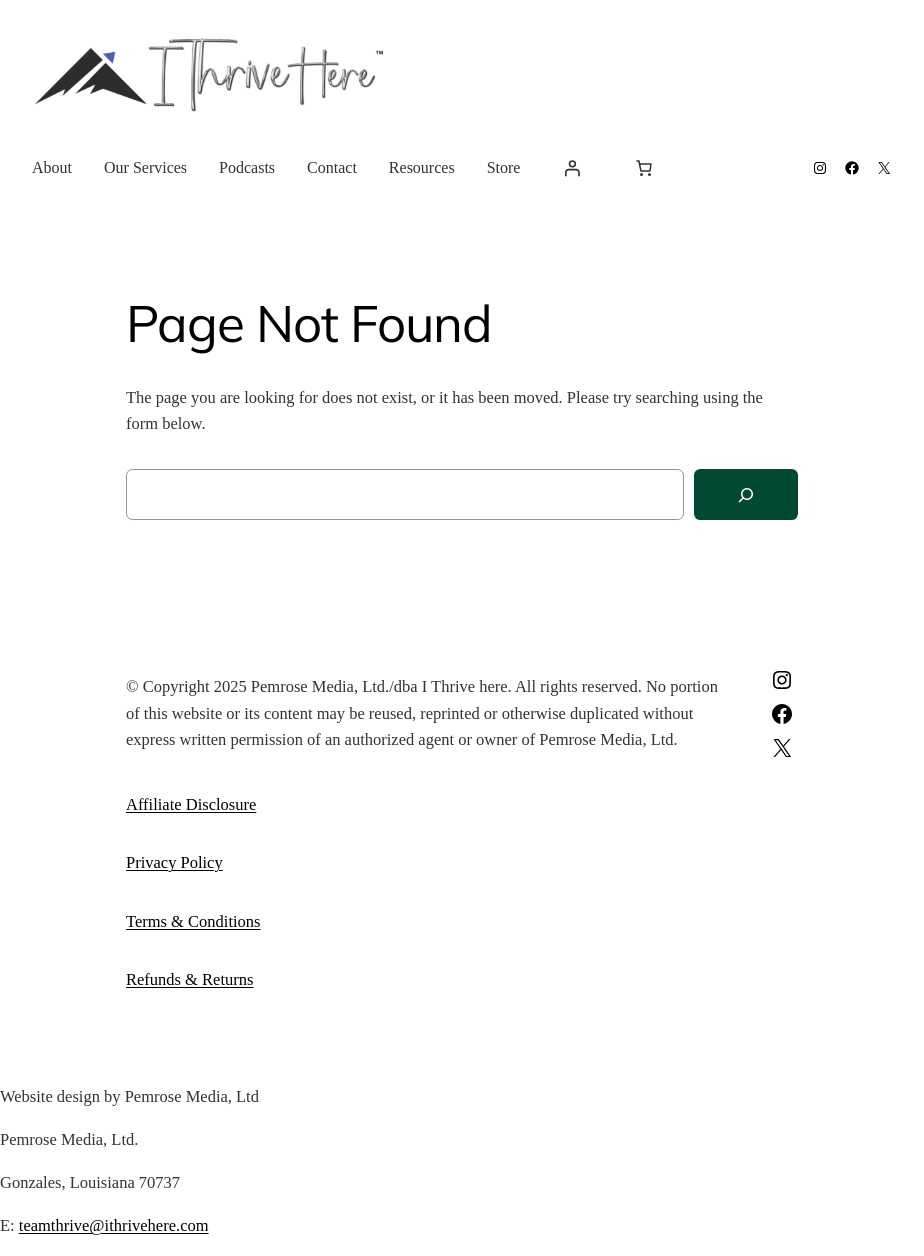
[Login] (572, 168)
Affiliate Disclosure (191, 804)
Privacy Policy (174, 862)
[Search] (746, 494)
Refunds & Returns (189, 979)
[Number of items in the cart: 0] (644, 168)
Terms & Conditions (193, 921)
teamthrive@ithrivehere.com (114, 1225)
